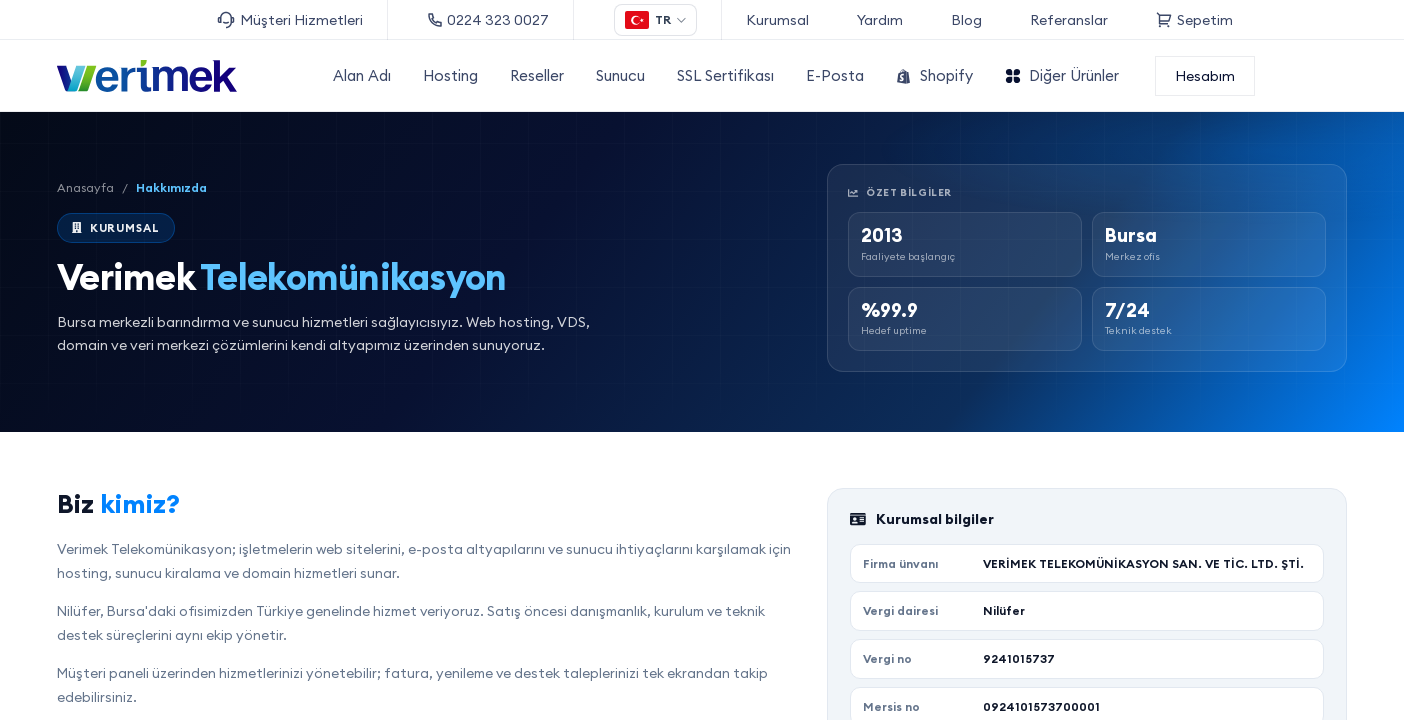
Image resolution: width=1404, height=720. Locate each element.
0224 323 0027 (488, 20)
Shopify (934, 75)
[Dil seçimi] (655, 20)
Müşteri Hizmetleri (290, 20)
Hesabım (1205, 76)
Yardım (880, 20)
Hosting (450, 75)
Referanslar (1069, 20)
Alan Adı (362, 75)
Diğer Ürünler (1062, 75)
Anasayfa (85, 187)
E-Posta (835, 75)
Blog (966, 20)
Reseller (537, 75)
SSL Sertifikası (725, 75)
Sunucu (620, 75)
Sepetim (1194, 20)
